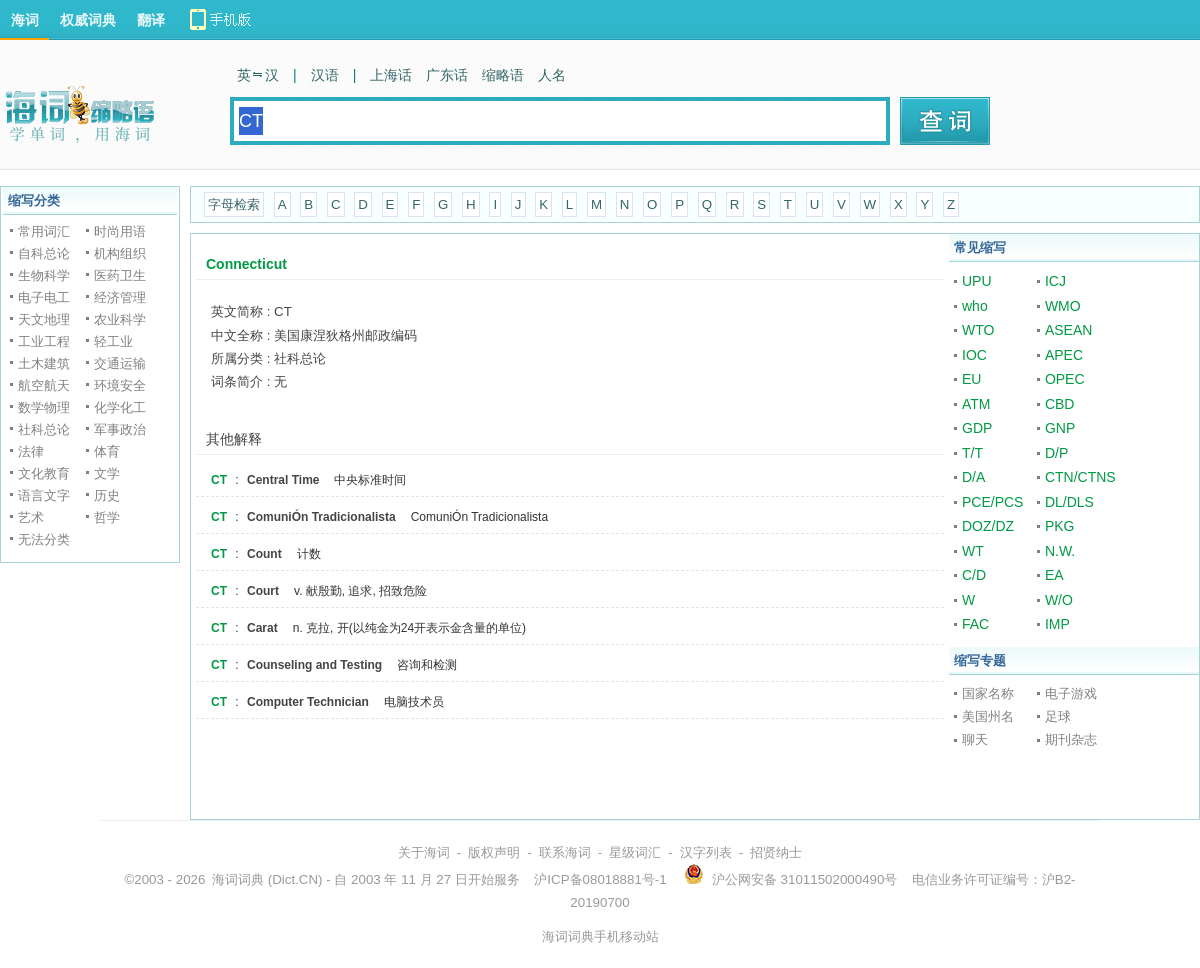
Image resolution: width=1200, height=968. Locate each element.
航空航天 (44, 385)
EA (1054, 575)
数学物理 (44, 407)
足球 (1058, 716)
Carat (262, 628)
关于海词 (424, 852)
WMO (1063, 306)
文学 (107, 473)
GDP (977, 428)
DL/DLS (1069, 502)
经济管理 (120, 297)
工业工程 (44, 341)
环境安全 (120, 385)
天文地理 (44, 319)
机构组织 (120, 253)
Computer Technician (308, 702)
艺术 (31, 517)
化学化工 (120, 407)
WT (973, 551)
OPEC (1065, 379)
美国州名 (988, 716)
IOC (974, 355)
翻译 (151, 20)
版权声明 (494, 852)
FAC (975, 624)
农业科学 (120, 319)
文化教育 (44, 473)
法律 (31, 451)
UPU (977, 281)
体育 (107, 451)
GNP (1060, 428)
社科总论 (44, 429)
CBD (1060, 404)
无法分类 (44, 539)
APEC (1064, 355)
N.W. (1060, 551)
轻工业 (113, 341)
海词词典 (238, 879)
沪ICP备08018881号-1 (600, 879)
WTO (978, 330)
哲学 (107, 517)
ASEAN (1068, 330)
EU (971, 379)
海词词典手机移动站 (600, 936)
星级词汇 (635, 852)
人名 (552, 75)
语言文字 (44, 495)
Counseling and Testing (314, 665)
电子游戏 (1071, 693)
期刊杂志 (1071, 739)
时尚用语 (120, 231)
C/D (974, 575)
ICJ (1055, 281)
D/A (973, 477)
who (975, 306)
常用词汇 (44, 231)
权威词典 (88, 20)
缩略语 (503, 75)
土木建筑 (44, 363)
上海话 (391, 75)
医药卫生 (120, 275)
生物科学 (44, 275)
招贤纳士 (776, 852)
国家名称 (988, 693)
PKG (1060, 526)
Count (264, 554)
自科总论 (44, 253)
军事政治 (120, 429)
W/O (1059, 600)
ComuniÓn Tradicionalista (321, 517)
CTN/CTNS (1080, 477)
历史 (107, 495)
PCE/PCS (992, 502)
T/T (972, 453)
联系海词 (565, 852)
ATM (976, 404)
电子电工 (44, 297)
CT (219, 480)
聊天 (975, 739)
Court (263, 591)
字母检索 (234, 204)
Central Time (283, 480)
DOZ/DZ (988, 526)
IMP (1057, 624)
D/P (1056, 453)
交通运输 (120, 363)
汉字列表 (706, 852)
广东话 (447, 75)
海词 (25, 20)
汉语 (325, 75)
